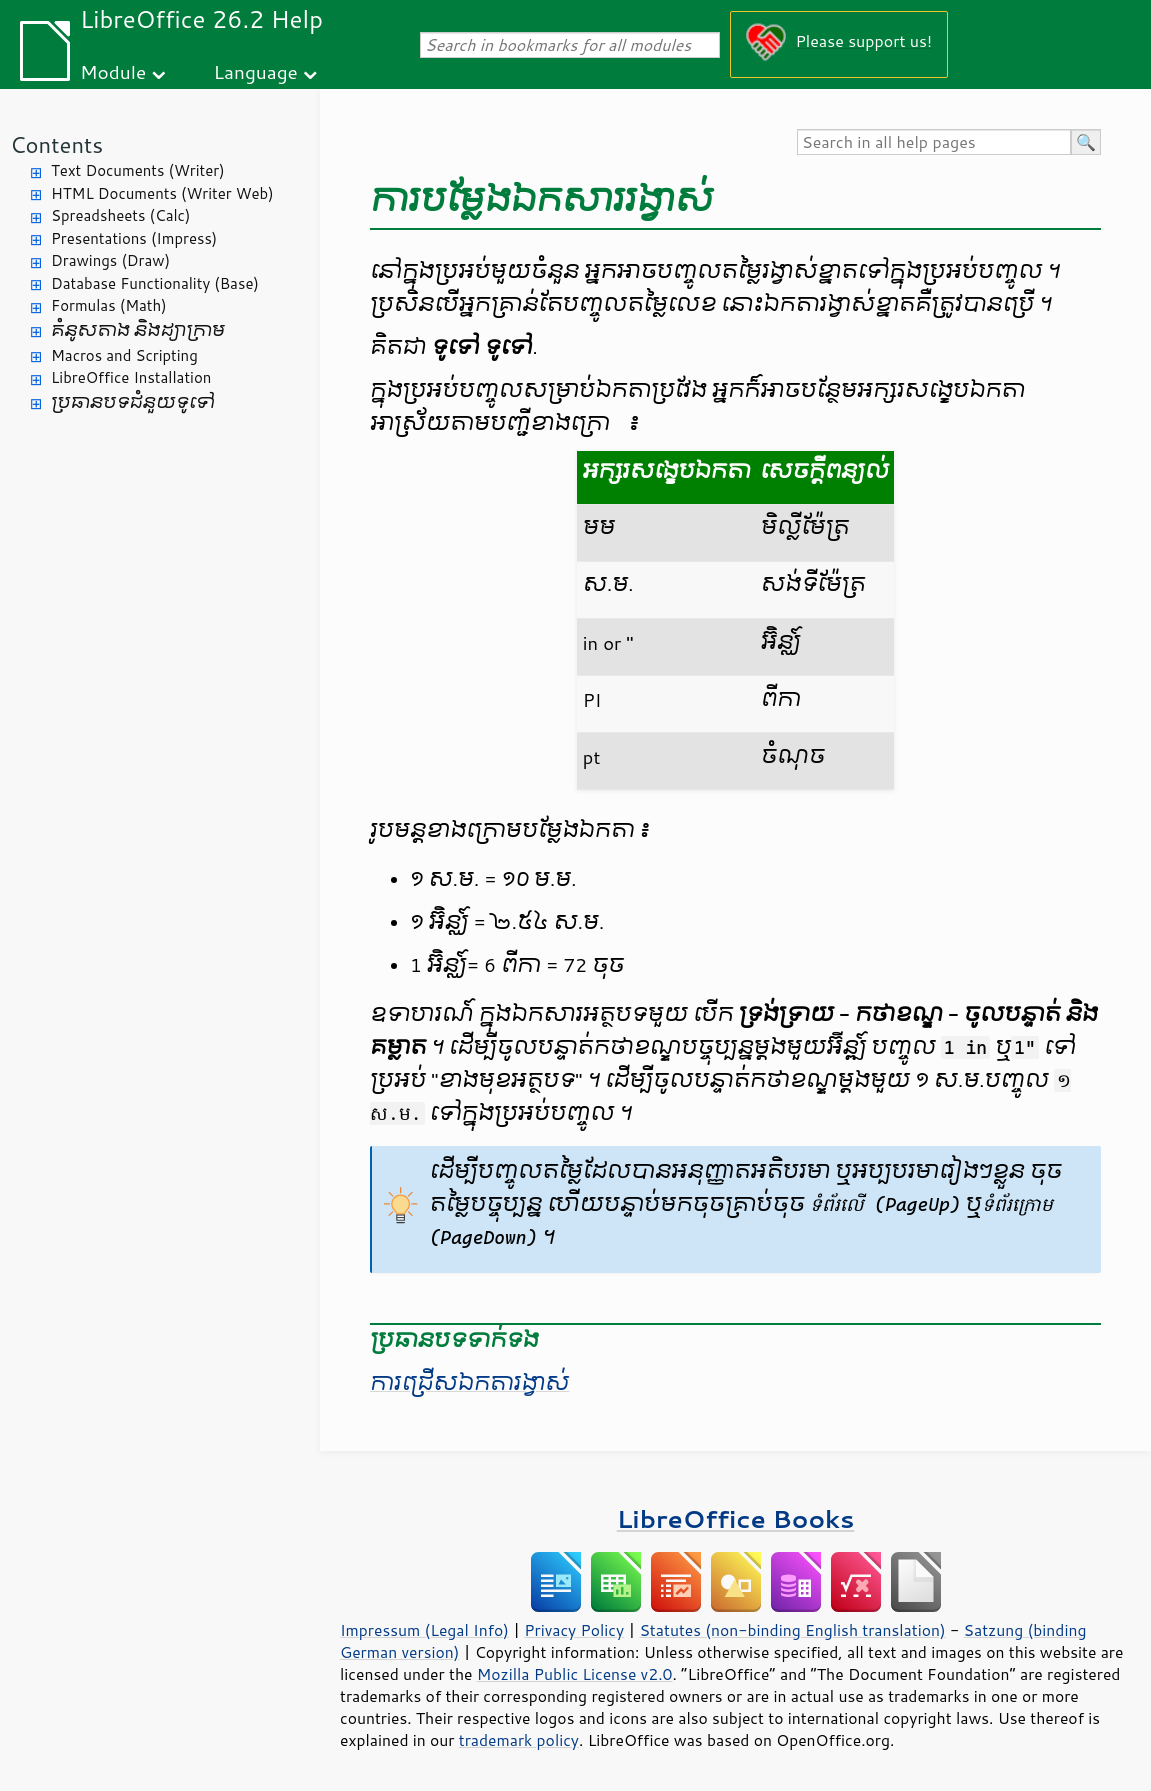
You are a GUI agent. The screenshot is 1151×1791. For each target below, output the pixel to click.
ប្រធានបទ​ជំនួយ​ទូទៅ (133, 402)
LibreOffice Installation (131, 377)
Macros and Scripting (124, 355)
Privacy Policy (574, 1630)
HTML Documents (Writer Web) (162, 193)
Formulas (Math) (109, 305)
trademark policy (519, 1740)
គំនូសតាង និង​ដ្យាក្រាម (138, 330)
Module (113, 71)
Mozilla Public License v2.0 (575, 1674)
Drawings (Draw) (110, 260)
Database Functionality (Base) (155, 283)
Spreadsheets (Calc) (120, 215)
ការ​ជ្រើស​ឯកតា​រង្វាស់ (469, 1383)
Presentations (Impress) (134, 238)
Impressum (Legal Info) (424, 1630)
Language (256, 71)
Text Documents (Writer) (138, 170)
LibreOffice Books (736, 1518)
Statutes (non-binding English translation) (792, 1630)
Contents (56, 144)
